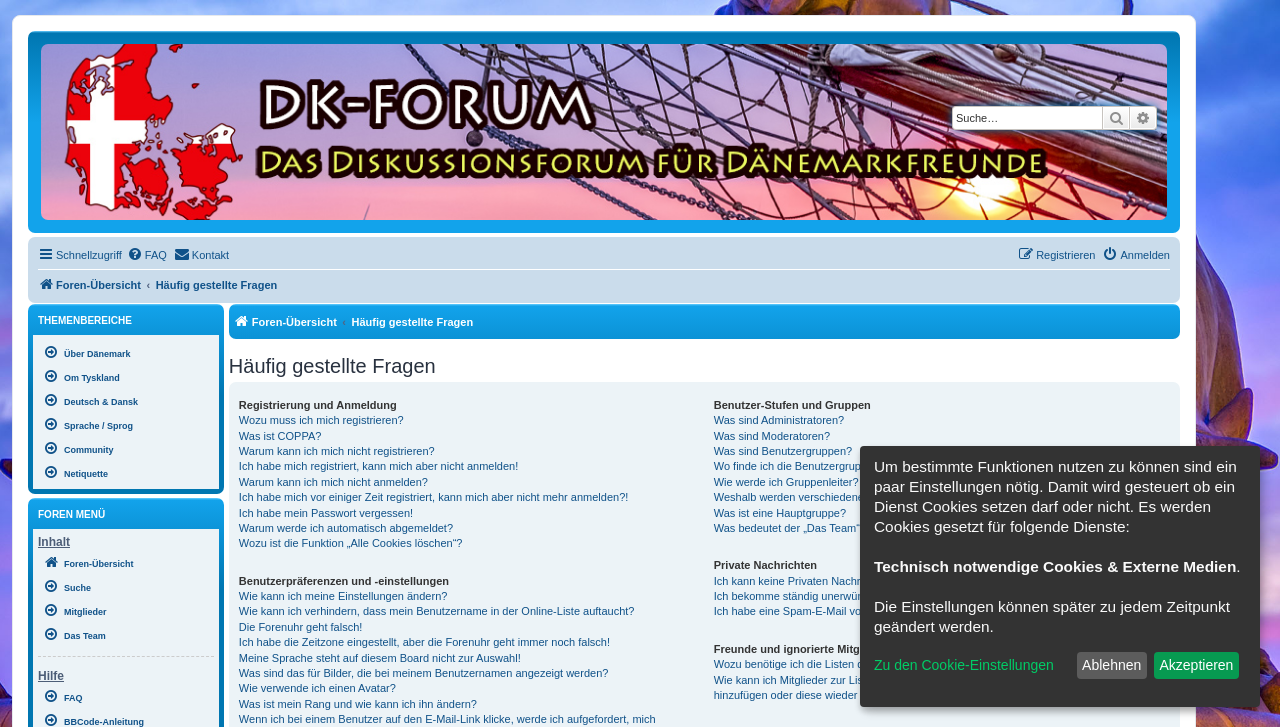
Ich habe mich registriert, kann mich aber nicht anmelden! (378, 466)
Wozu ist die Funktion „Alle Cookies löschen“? (351, 543)
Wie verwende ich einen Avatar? (317, 688)
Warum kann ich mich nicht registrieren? (337, 451)
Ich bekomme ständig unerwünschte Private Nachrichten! (853, 596)
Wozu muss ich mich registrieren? (321, 420)
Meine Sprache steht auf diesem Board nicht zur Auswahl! (380, 658)
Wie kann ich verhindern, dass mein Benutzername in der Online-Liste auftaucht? (437, 611)
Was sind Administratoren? (779, 420)
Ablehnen (1111, 665)
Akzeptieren (1196, 665)
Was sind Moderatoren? (772, 436)
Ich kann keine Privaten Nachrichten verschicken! (834, 581)
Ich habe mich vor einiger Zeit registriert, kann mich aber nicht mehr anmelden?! (433, 497)
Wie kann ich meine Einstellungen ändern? (343, 596)
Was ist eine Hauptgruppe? (780, 513)
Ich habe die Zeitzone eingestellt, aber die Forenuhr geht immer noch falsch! (424, 642)
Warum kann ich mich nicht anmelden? (333, 482)
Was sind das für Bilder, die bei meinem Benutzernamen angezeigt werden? (424, 673)
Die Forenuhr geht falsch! (301, 627)
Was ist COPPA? (280, 436)
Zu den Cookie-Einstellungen (964, 665)
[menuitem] (147, 255)
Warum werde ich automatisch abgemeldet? (346, 528)
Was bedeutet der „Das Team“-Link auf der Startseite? (845, 528)
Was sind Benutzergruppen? (783, 451)
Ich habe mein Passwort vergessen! (326, 513)
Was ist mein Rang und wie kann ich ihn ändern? (358, 704)
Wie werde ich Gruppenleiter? (786, 482)
